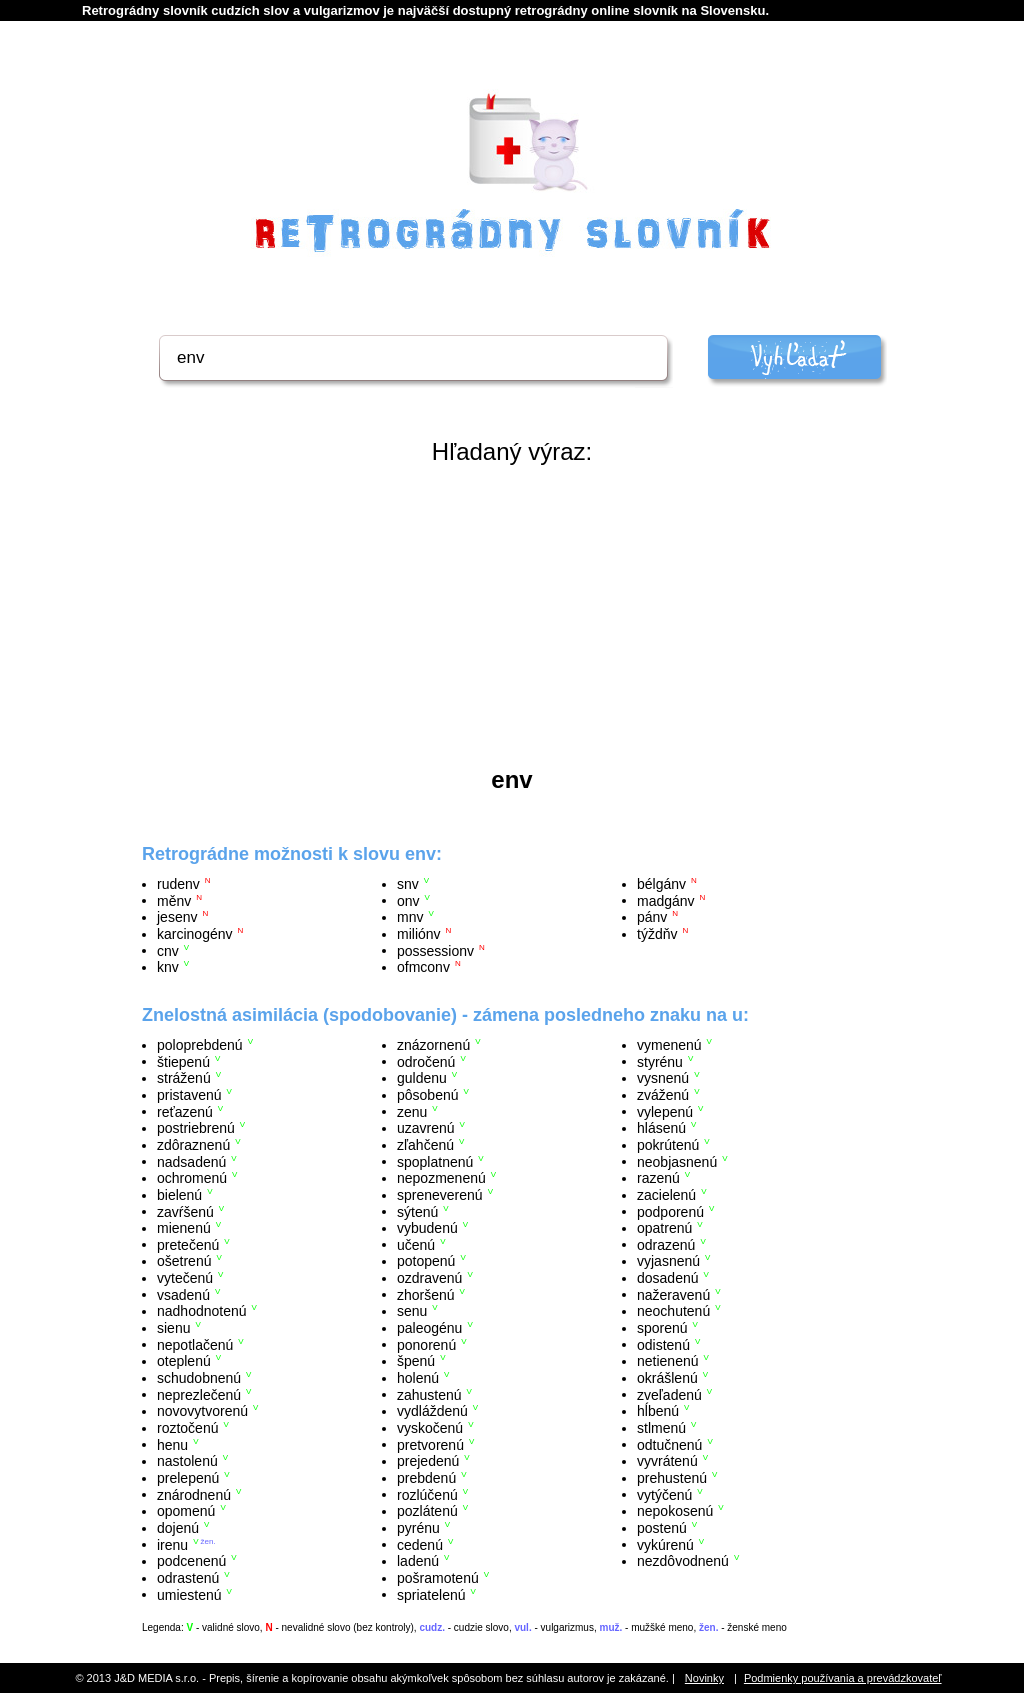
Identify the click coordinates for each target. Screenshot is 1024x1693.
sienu (173, 1328)
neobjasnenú (677, 1161)
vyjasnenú (668, 1261)
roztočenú (187, 1428)
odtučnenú (669, 1444)
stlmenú (661, 1428)
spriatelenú (431, 1594)
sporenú (662, 1328)
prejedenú (428, 1461)
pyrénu (418, 1528)
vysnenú (663, 1078)
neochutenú (673, 1311)
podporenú (670, 1211)
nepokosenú (675, 1511)
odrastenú (188, 1578)
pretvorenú (430, 1444)
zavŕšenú (185, 1211)
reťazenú (185, 1111)
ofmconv (423, 967)
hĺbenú (658, 1411)
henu (172, 1444)
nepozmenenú (441, 1178)
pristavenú (189, 1095)
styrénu (660, 1061)
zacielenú (666, 1195)
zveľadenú (669, 1394)
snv (408, 884)
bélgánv (661, 884)
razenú (658, 1178)
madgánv (666, 900)
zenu (412, 1111)
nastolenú (187, 1461)
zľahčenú (425, 1145)
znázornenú (433, 1045)
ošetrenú (184, 1261)
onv (408, 900)
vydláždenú (432, 1411)
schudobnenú (199, 1378)
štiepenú (183, 1061)
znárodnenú (194, 1494)
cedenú (420, 1544)
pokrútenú (668, 1145)
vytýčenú (664, 1494)
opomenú (186, 1511)
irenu (172, 1544)
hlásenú (661, 1128)
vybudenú (427, 1228)
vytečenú (185, 1278)
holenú (418, 1378)
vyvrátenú (667, 1461)
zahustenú (429, 1394)
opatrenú (664, 1228)
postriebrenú (196, 1128)
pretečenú (188, 1244)
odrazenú (666, 1244)
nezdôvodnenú (683, 1561)
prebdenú (426, 1478)
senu (412, 1311)
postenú (662, 1528)
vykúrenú (665, 1544)
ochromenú (192, 1178)
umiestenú (189, 1594)
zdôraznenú (193, 1145)
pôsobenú (428, 1095)
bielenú (179, 1195)
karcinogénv (195, 934)
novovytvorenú (202, 1411)
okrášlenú (667, 1378)
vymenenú (669, 1045)
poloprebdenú (200, 1045)
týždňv (657, 934)
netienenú (668, 1361)
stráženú (184, 1078)
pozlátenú (427, 1511)
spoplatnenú (435, 1161)
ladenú (418, 1561)
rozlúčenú (427, 1494)
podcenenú (191, 1561)
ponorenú (426, 1344)
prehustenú (672, 1478)
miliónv (419, 934)
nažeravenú (673, 1294)
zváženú (663, 1095)
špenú (416, 1361)
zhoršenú (426, 1294)
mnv (410, 917)
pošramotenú (438, 1578)
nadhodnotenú (202, 1311)
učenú (416, 1244)
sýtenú (417, 1211)
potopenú (426, 1261)
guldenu (422, 1078)
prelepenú (188, 1478)
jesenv (177, 917)
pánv (652, 917)
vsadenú (183, 1294)
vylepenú (665, 1111)
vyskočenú (430, 1428)
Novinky (704, 1678)
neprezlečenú (199, 1394)
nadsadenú (191, 1161)
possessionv (435, 950)
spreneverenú (440, 1195)
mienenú (184, 1228)
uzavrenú (426, 1128)
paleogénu (429, 1328)
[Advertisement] (512, 616)
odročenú (426, 1061)
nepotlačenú (195, 1344)
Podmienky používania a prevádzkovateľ (843, 1678)
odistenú (663, 1344)
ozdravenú (429, 1278)
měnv (174, 900)
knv (168, 967)
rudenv (178, 884)
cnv (168, 950)
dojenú (178, 1528)
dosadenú (668, 1278)
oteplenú (184, 1361)
